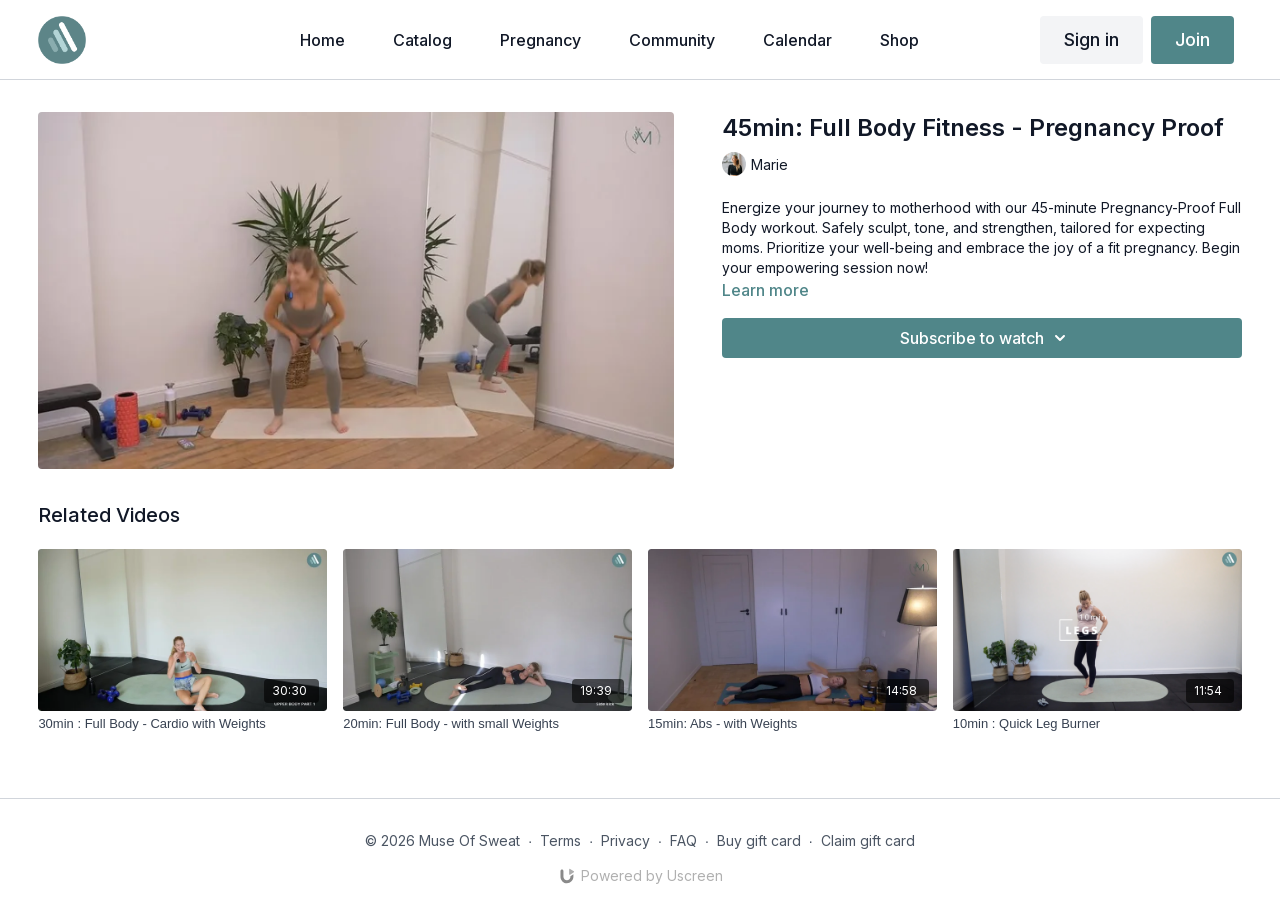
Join (1192, 39)
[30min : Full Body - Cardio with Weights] (182, 724)
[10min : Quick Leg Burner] (1097, 724)
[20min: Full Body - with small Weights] (487, 724)
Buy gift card (759, 840)
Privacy (625, 840)
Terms (560, 840)
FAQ (683, 840)
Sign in (1091, 39)
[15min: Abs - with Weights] (792, 724)
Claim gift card (868, 840)
